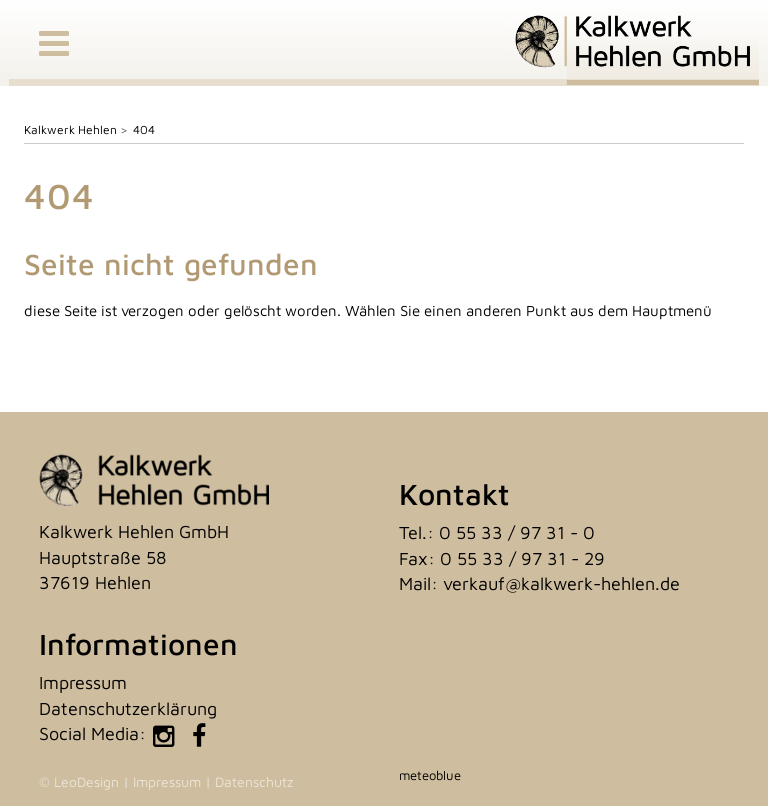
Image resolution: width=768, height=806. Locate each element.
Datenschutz (254, 781)
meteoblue (430, 775)
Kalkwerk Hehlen (70, 129)
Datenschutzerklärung (128, 708)
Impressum (83, 682)
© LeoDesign (79, 781)
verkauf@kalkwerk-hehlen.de (561, 583)
